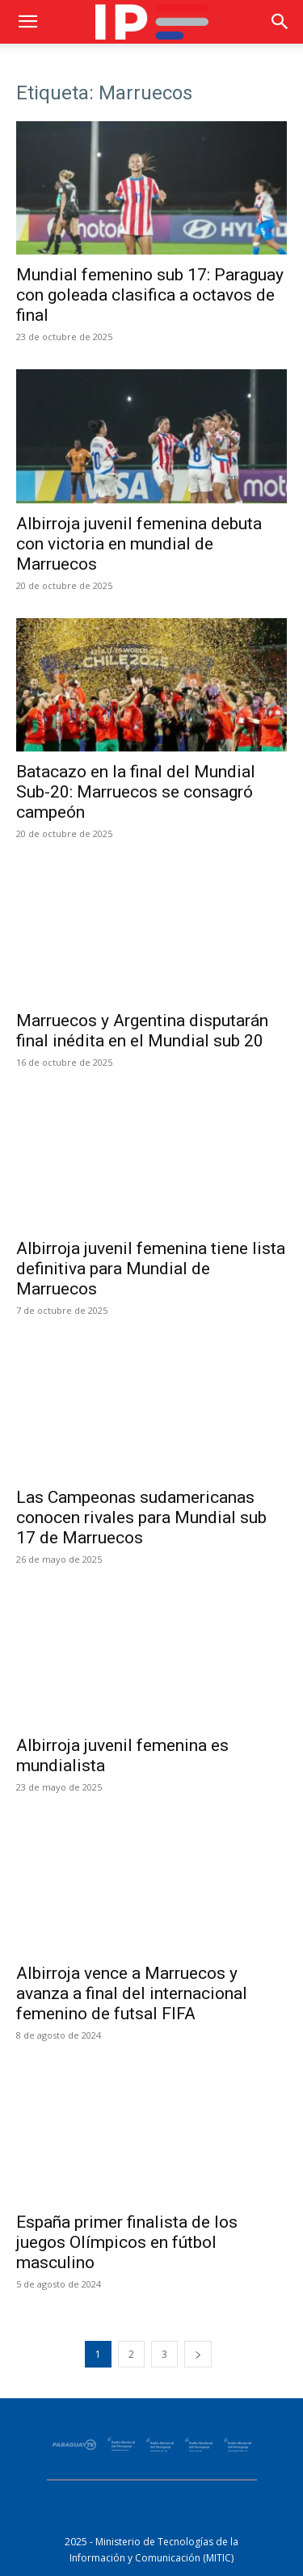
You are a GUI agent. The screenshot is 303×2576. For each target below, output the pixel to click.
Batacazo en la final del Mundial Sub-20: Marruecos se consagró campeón (135, 792)
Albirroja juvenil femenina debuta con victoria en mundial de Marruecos (139, 544)
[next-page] (198, 2354)
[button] (27, 22)
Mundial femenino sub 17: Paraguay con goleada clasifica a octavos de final (150, 295)
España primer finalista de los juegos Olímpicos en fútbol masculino (127, 2242)
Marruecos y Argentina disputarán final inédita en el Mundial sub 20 (142, 1030)
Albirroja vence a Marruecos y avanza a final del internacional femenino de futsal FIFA (131, 1993)
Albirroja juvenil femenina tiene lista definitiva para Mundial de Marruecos (150, 1269)
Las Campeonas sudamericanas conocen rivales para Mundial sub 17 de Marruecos (141, 1517)
